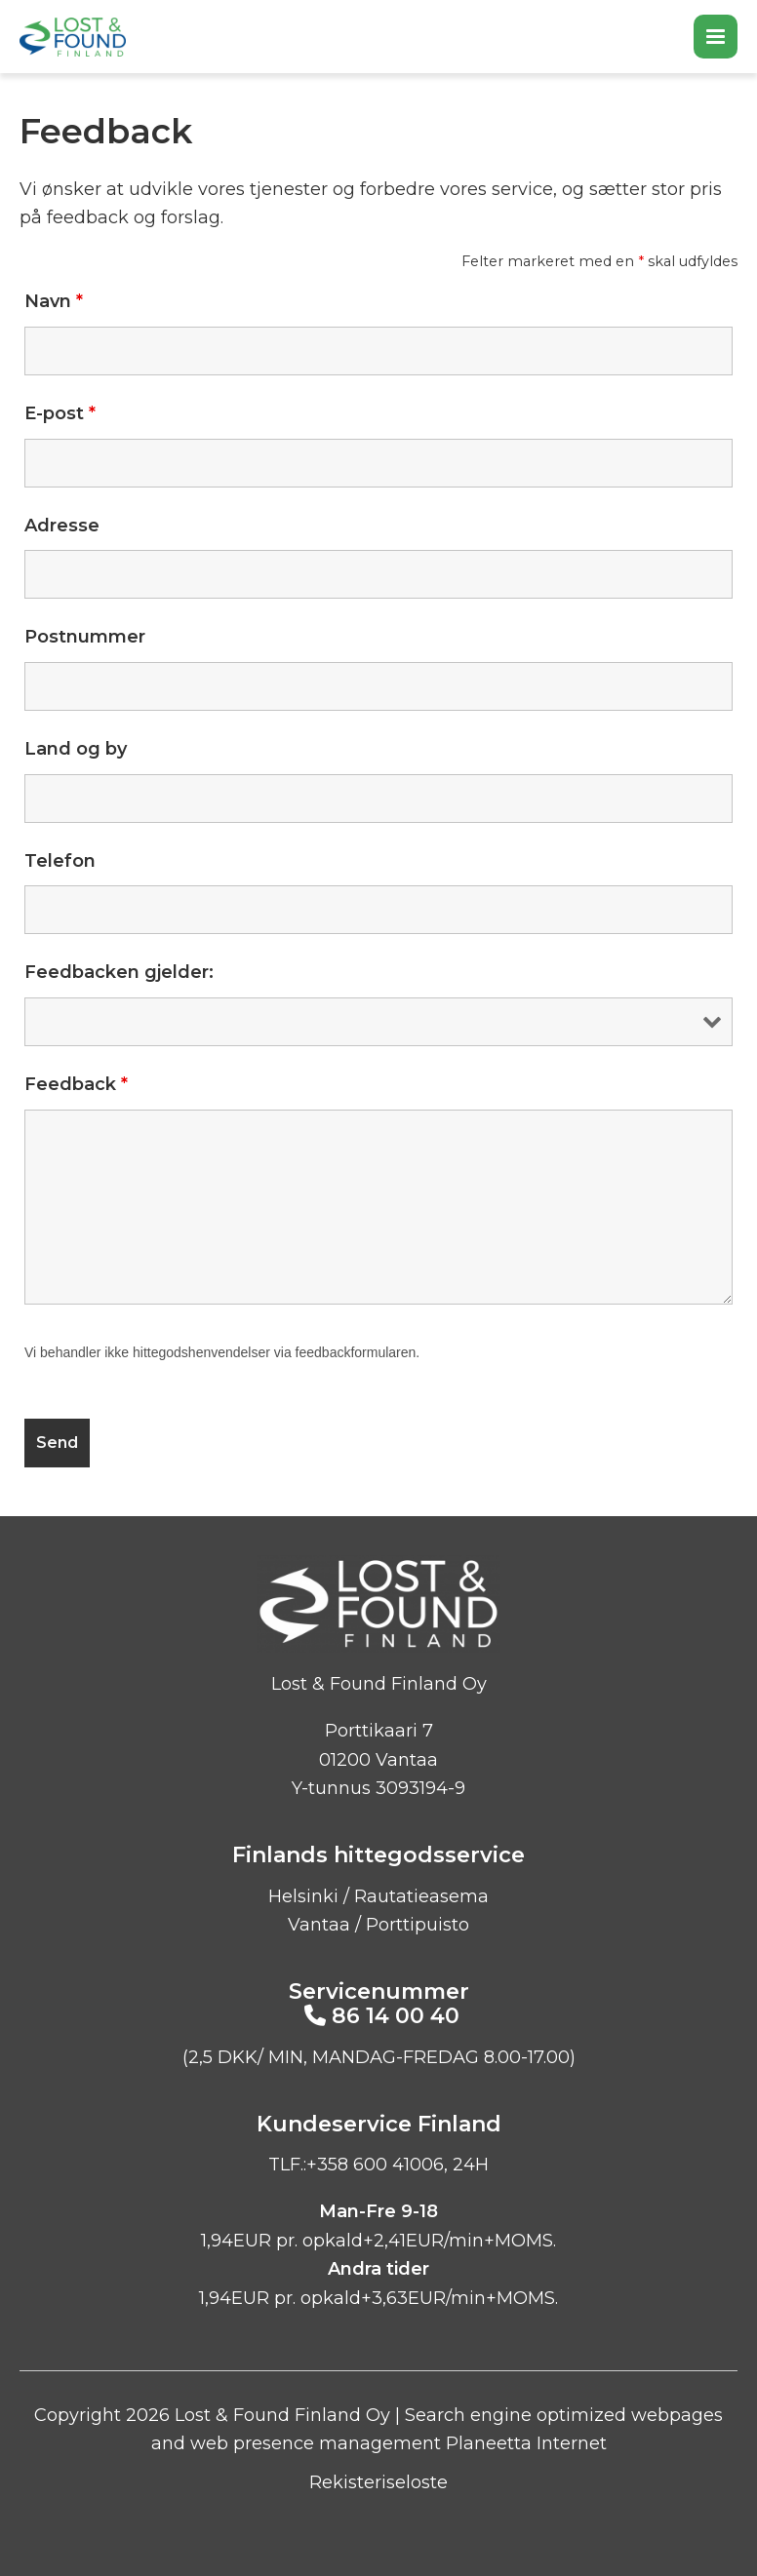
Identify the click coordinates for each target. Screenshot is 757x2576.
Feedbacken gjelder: (119, 972)
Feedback (76, 1084)
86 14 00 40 (395, 2016)
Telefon (60, 861)
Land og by (75, 749)
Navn (53, 301)
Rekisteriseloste (378, 2482)
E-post (60, 413)
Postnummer (84, 636)
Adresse (62, 525)
